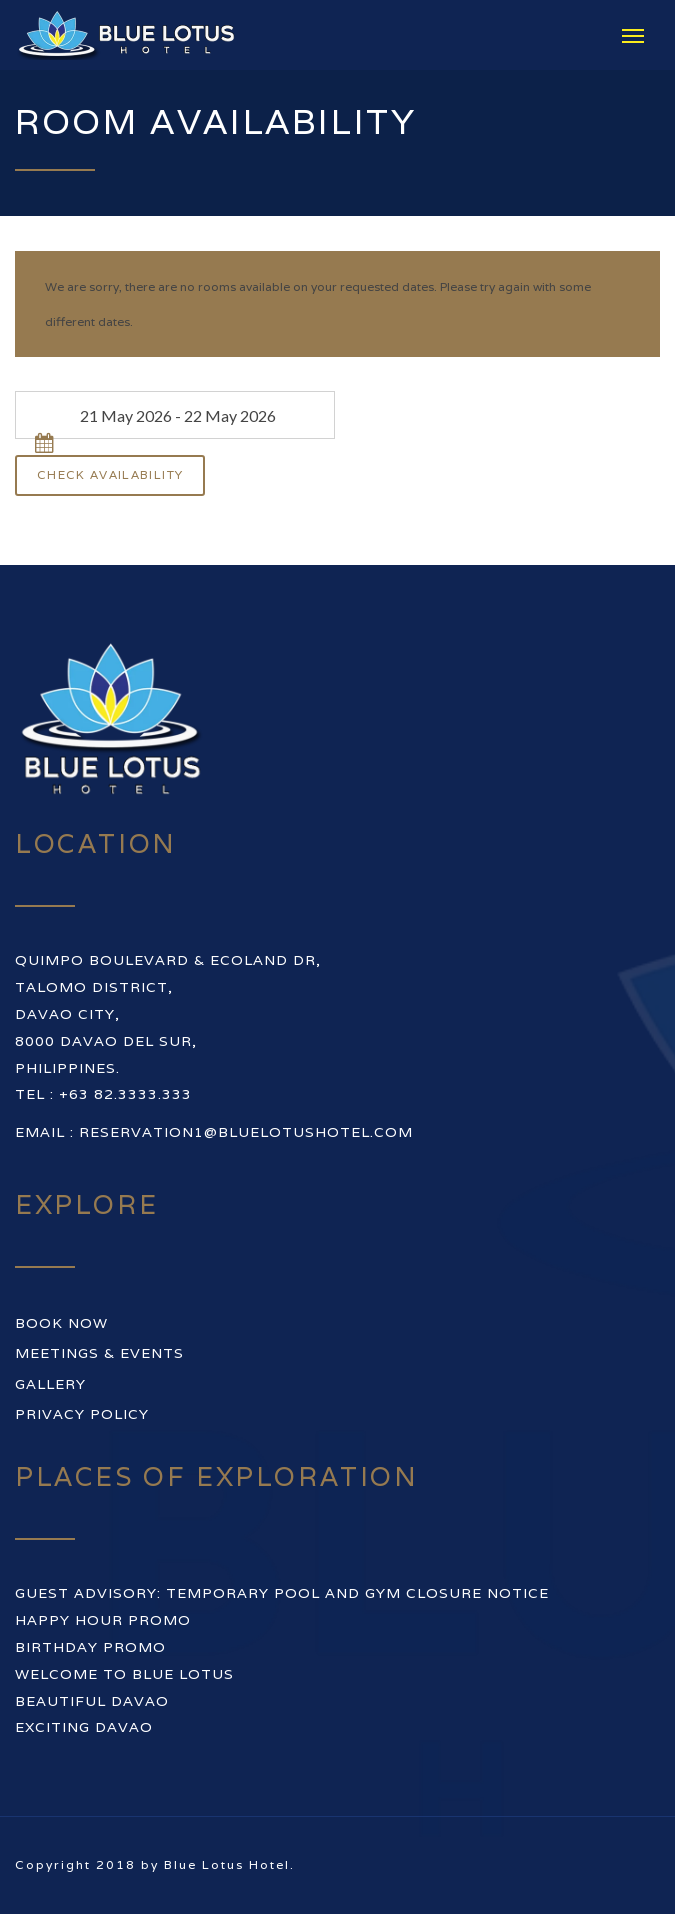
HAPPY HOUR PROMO (103, 1620)
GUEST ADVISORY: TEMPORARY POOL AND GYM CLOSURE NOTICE (282, 1593)
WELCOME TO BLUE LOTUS (124, 1674)
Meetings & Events (99, 1353)
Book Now (61, 1323)
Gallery (50, 1384)
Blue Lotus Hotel (227, 1864)
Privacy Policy (82, 1414)
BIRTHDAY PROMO (90, 1647)
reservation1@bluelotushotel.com (246, 1132)
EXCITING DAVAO (84, 1727)
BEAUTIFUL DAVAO (92, 1701)
